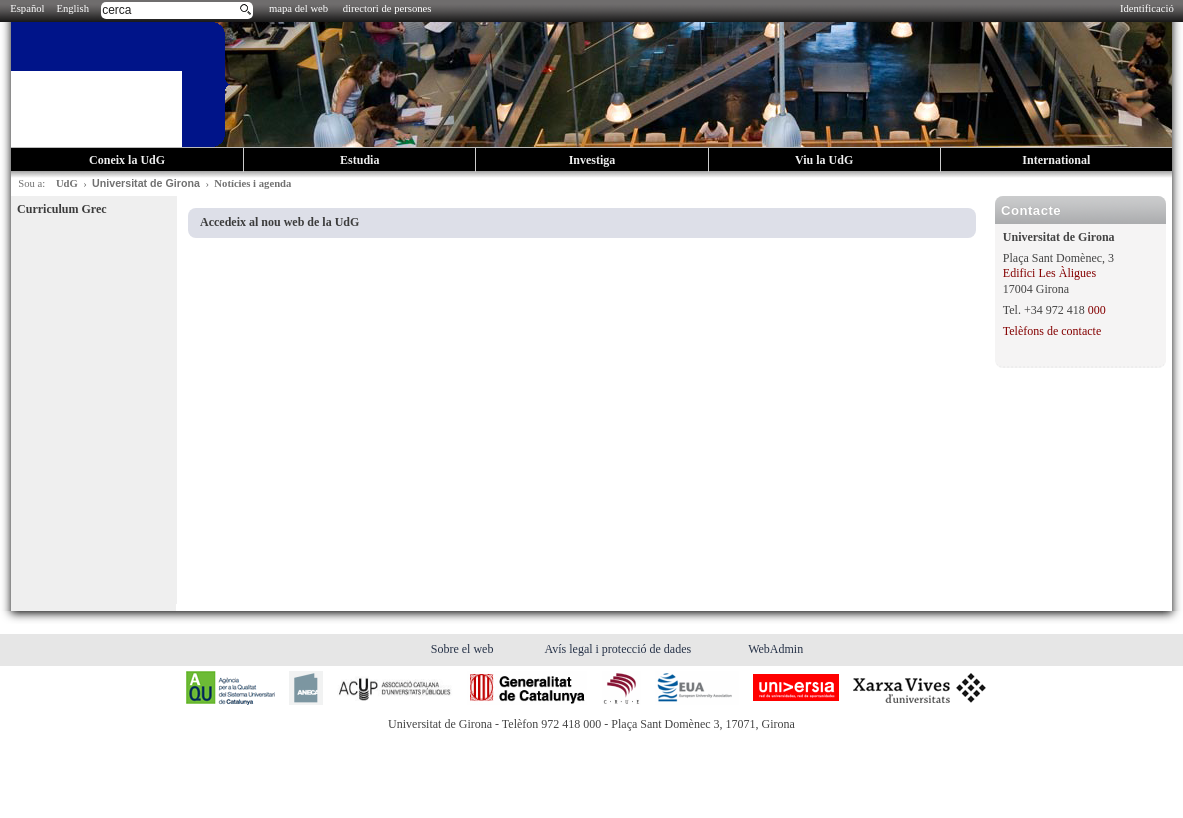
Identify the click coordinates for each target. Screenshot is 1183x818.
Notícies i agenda (252, 183)
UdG (67, 183)
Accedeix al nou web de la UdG (279, 222)
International (1056, 160)
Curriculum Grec (61, 209)
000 (1097, 310)
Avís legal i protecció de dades (619, 649)
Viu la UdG (824, 160)
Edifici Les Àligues (1049, 273)
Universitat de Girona (146, 183)
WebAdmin (775, 649)
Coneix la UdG (127, 160)
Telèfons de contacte (1052, 331)
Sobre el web (464, 649)
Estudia (359, 160)
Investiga (592, 160)
